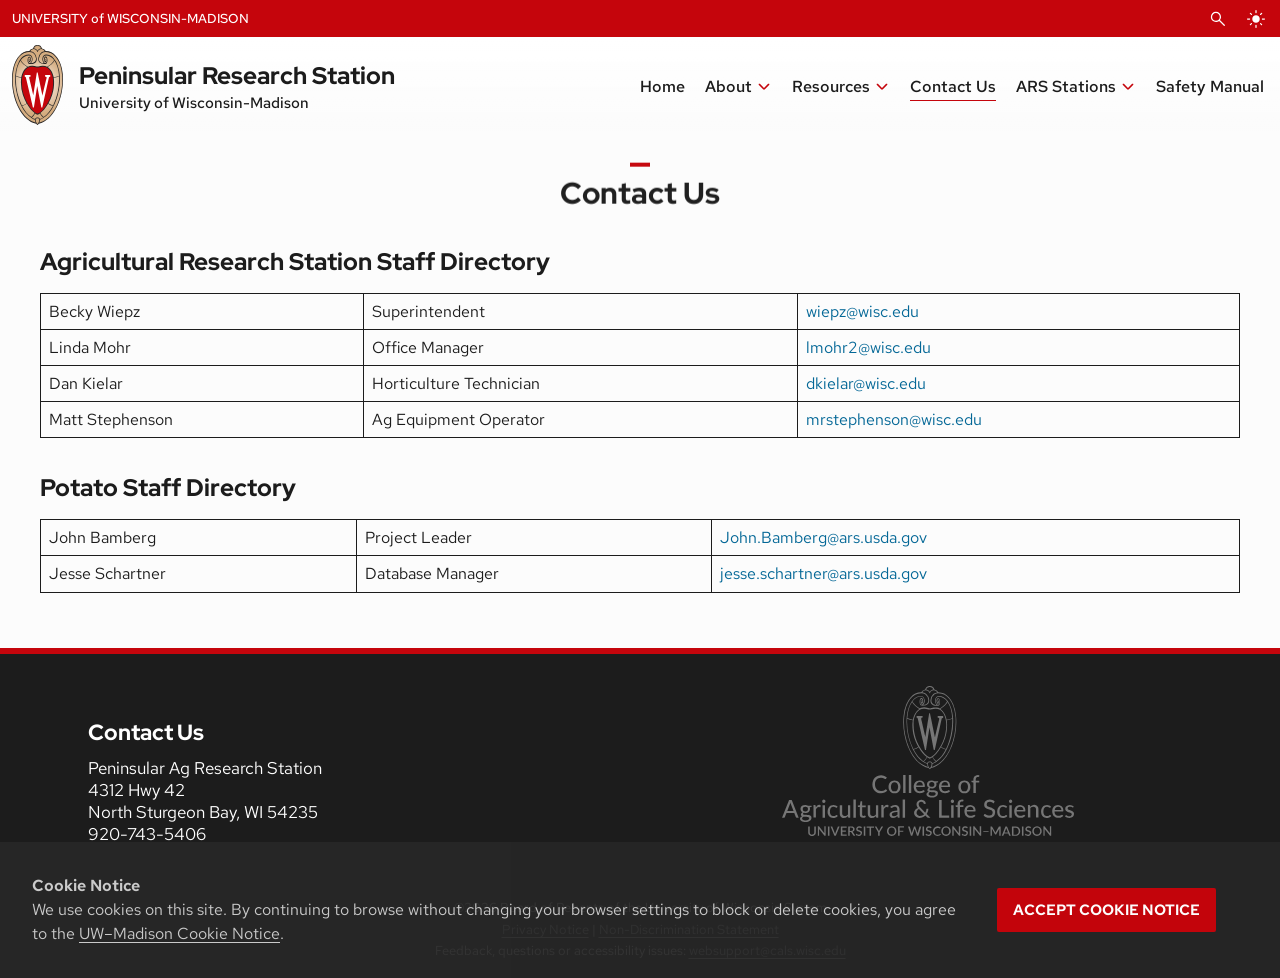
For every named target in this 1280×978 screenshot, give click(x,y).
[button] (1076, 87)
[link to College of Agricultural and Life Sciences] (927, 763)
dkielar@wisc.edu (866, 383)
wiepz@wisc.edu (862, 311)
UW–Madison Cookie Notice (179, 933)
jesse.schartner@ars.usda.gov (823, 573)
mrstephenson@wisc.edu (894, 419)
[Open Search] (1218, 19)
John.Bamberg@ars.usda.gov (823, 537)
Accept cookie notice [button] (1106, 910)
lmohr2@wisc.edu (868, 347)
